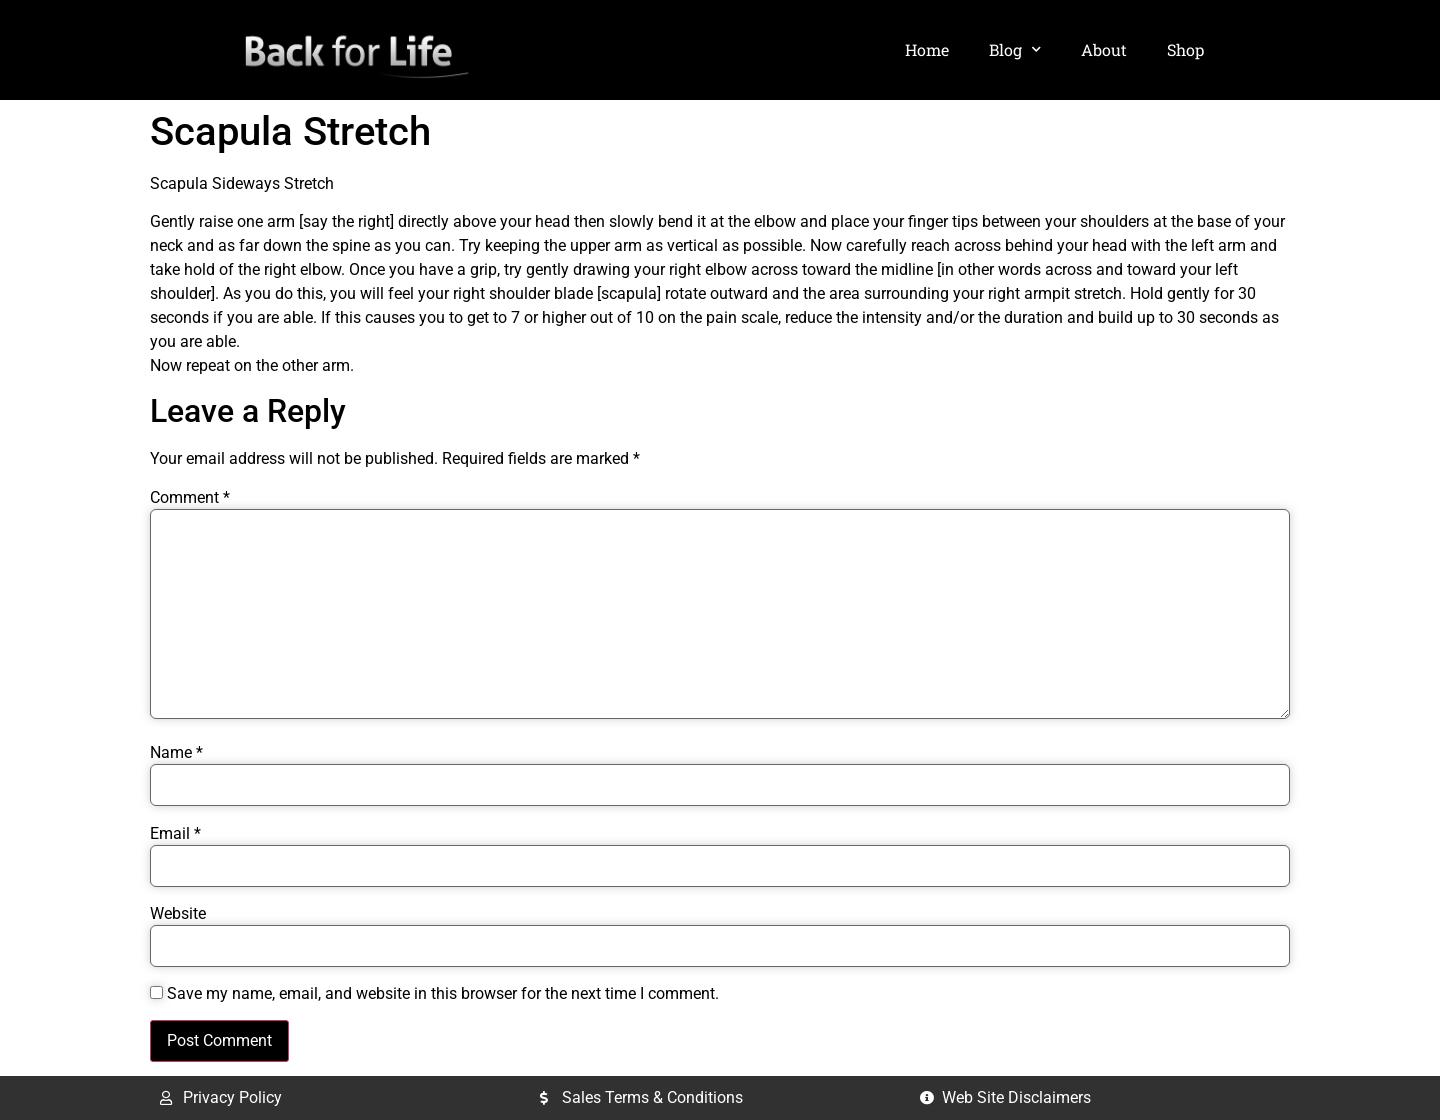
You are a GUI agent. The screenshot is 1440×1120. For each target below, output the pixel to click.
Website (178, 914)
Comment (190, 498)
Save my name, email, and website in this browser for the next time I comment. (443, 994)
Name (176, 753)
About (1104, 49)
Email (175, 834)
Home (927, 49)
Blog (1015, 49)
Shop (1185, 49)
